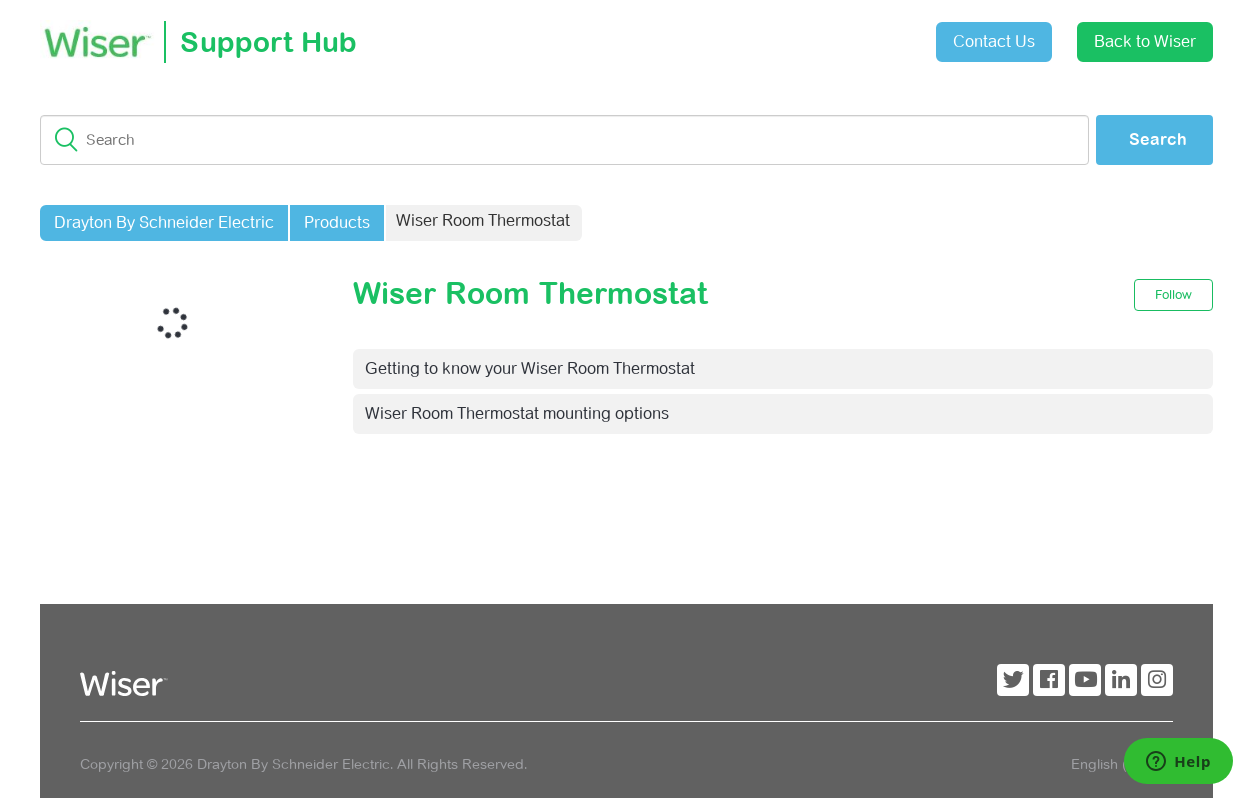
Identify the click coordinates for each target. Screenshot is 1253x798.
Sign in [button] (871, 31)
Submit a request (759, 34)
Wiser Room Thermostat (483, 220)
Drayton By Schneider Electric (164, 222)
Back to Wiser (1145, 41)
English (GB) (1114, 764)
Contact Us (994, 41)
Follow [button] (1173, 294)
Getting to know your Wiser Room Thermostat (530, 368)
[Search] (564, 140)
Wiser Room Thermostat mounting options (517, 413)
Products (337, 222)
